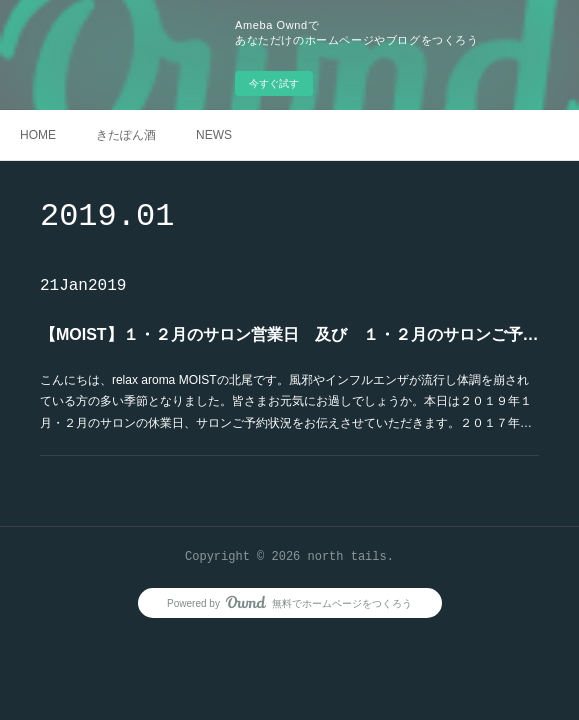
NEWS (214, 135)
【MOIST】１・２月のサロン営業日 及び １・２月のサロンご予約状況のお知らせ (289, 334)
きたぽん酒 (126, 135)
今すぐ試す (274, 83)
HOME (38, 135)
